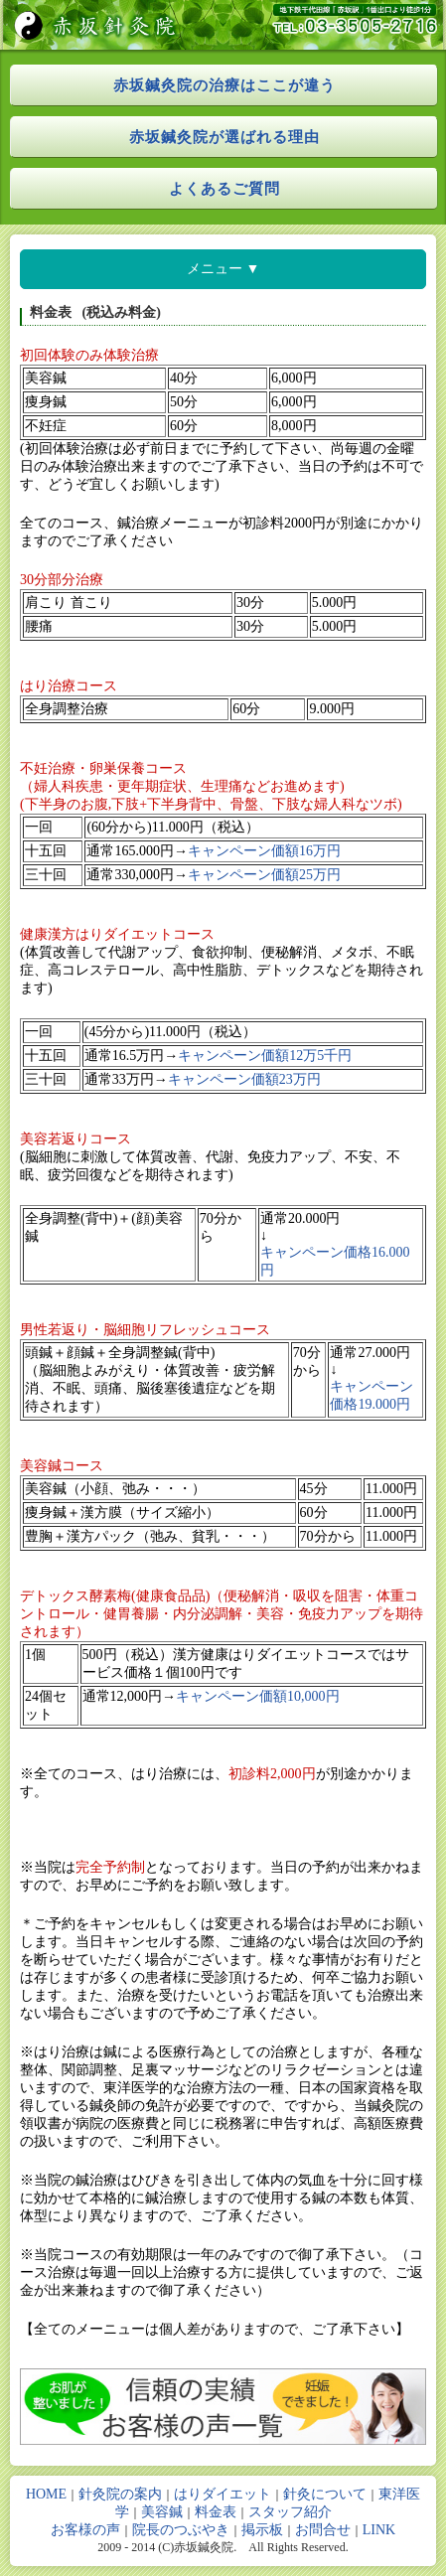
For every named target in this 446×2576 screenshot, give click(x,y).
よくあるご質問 (224, 188)
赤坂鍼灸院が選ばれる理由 (224, 136)
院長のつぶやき (180, 2529)
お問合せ (323, 2529)
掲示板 (262, 2529)
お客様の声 (85, 2529)
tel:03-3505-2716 (345, 25)
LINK (379, 2529)
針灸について (325, 2494)
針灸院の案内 (120, 2494)
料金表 (215, 2511)
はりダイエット (222, 2494)
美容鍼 (162, 2511)
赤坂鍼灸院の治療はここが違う (224, 84)
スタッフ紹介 (290, 2511)
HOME (46, 2494)
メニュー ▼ (223, 268)
